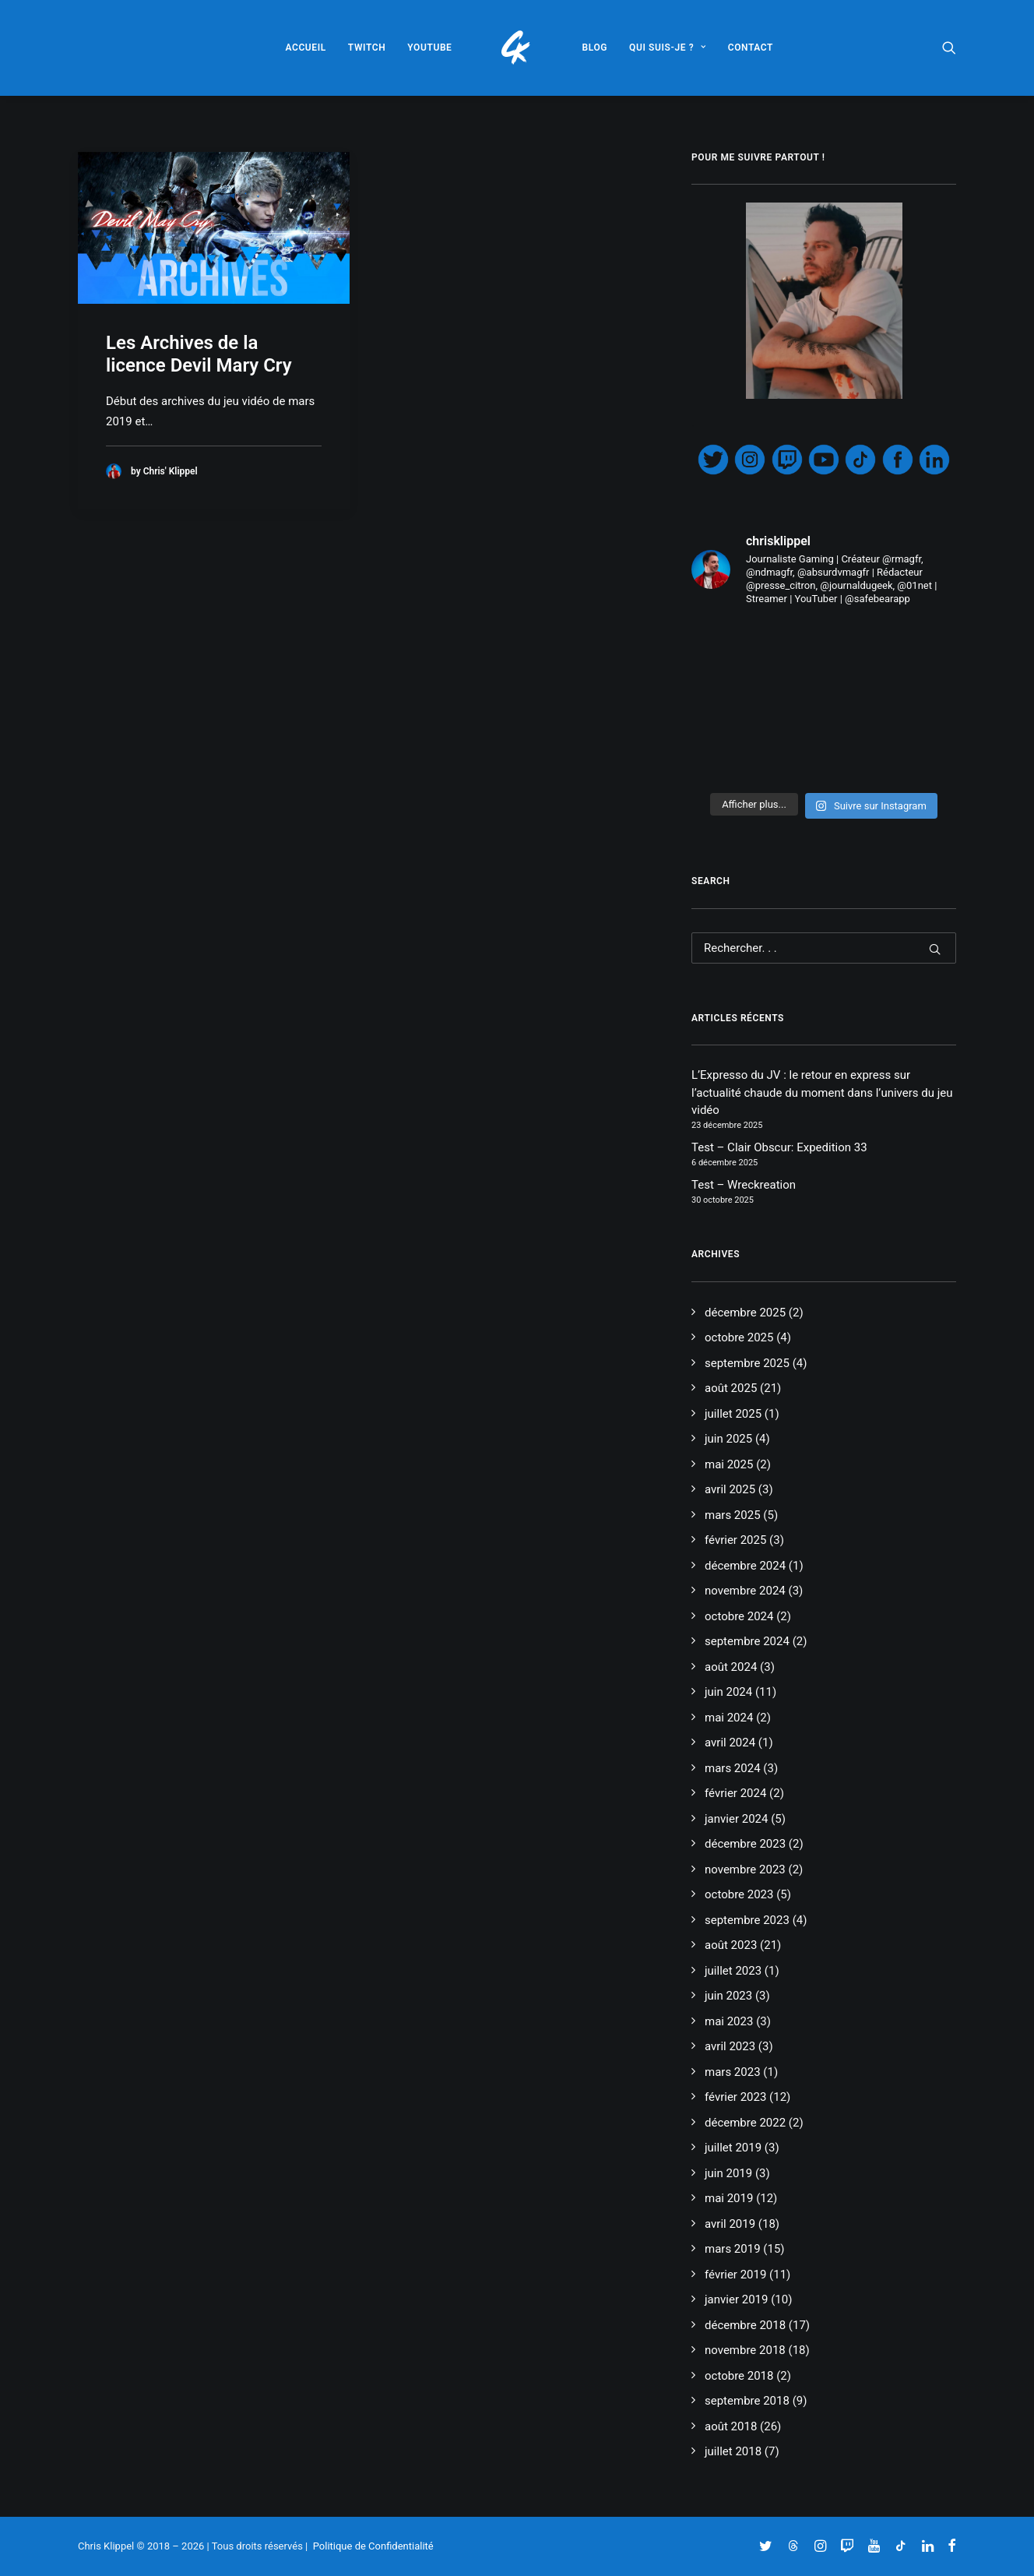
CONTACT (750, 47)
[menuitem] (305, 47)
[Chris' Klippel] (517, 47)
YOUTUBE (429, 47)
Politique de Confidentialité (373, 2546)
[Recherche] (823, 948)
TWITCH (366, 47)
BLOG (595, 47)
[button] (949, 47)
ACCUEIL (305, 47)
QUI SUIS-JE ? (667, 47)
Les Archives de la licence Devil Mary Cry (199, 354)
